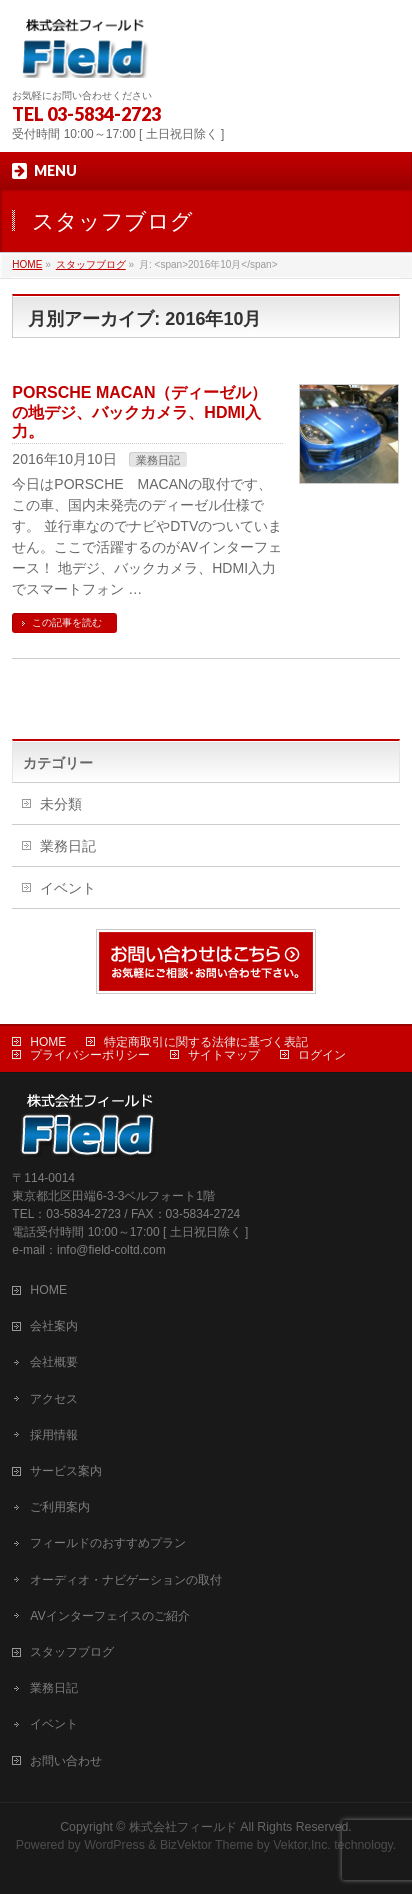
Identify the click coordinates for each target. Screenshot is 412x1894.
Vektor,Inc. (302, 1845)
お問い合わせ (66, 1761)
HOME (48, 1042)
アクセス (54, 1399)
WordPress (114, 1845)
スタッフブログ (72, 1652)
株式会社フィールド (183, 1827)
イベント (68, 888)
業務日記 (158, 460)
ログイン (322, 1055)
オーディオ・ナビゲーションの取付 (126, 1580)
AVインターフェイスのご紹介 (109, 1616)
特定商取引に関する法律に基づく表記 (206, 1042)
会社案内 (54, 1326)
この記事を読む (67, 622)
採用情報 (54, 1435)
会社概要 (54, 1362)
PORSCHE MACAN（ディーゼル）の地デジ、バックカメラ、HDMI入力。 (139, 411)
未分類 (61, 804)
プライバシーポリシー (90, 1055)
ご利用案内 (60, 1507)
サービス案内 (66, 1471)
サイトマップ (224, 1055)
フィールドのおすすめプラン (108, 1543)
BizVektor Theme (207, 1845)
